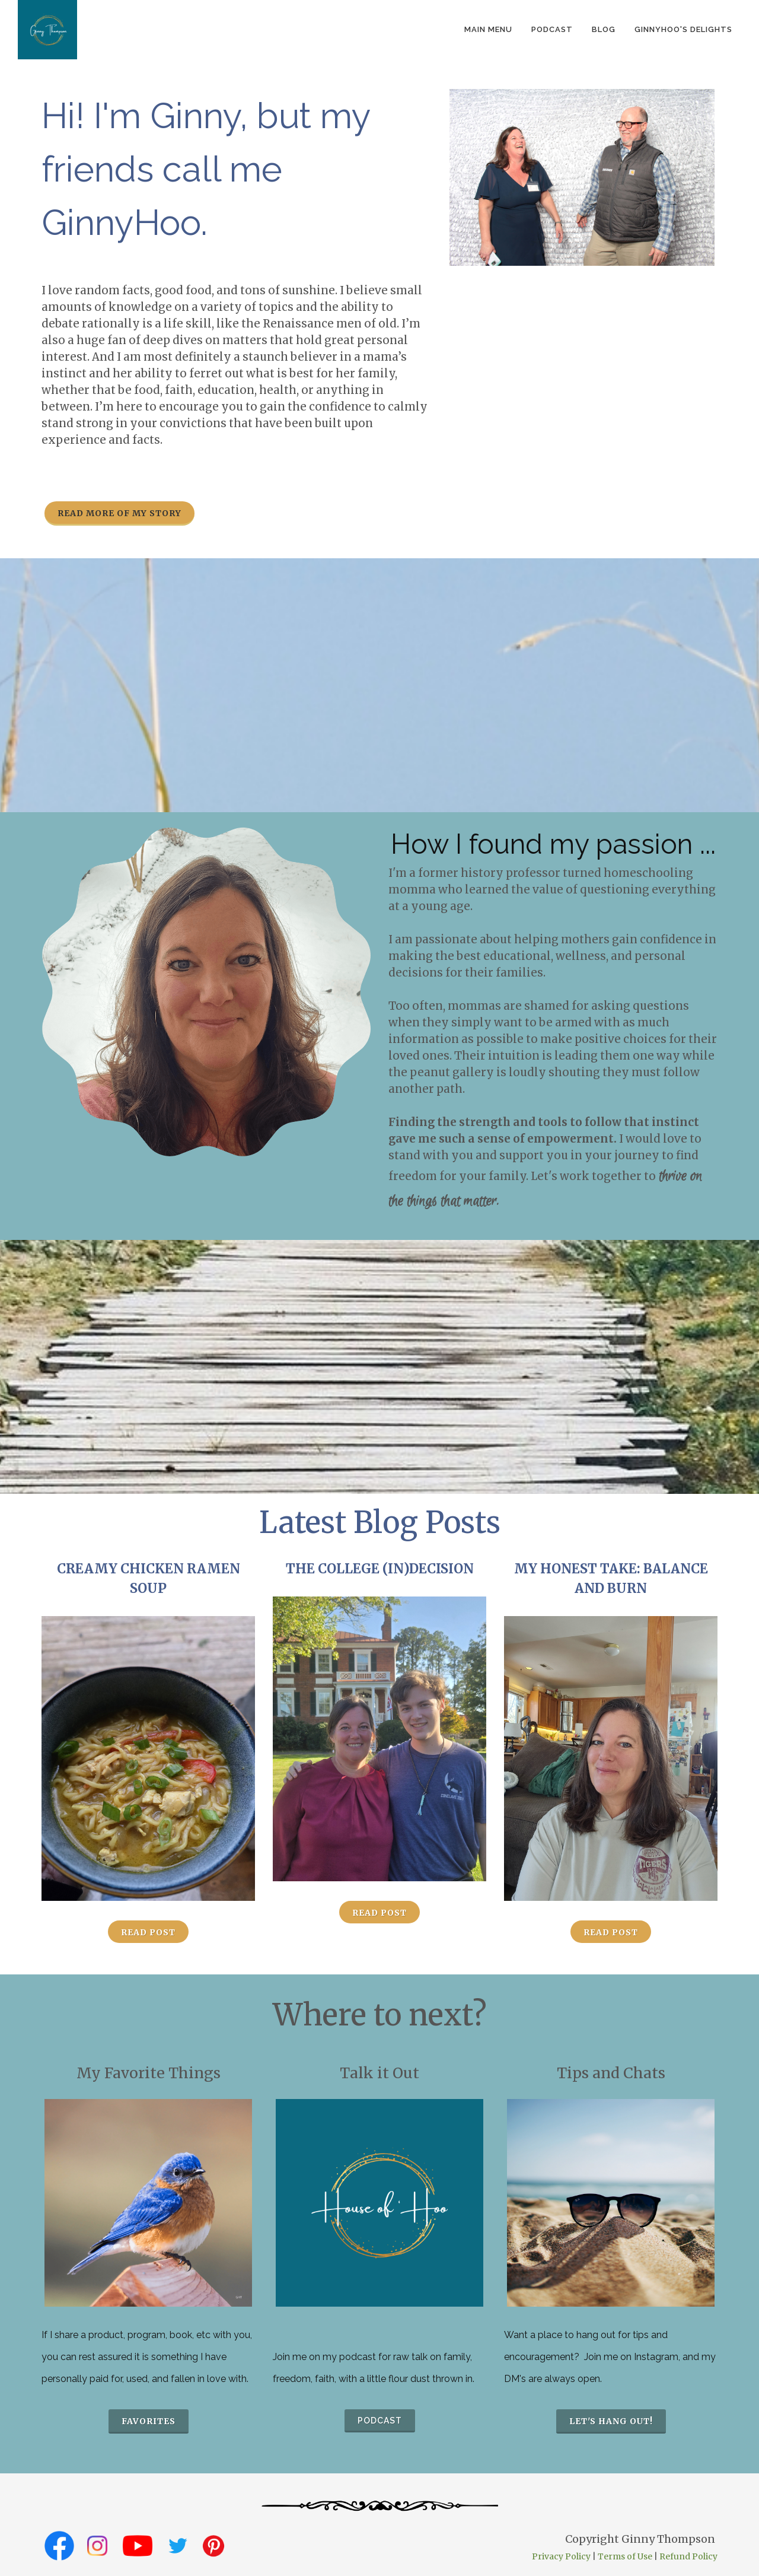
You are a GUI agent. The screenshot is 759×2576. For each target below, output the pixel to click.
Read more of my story (119, 513)
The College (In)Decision (380, 1568)
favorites (149, 2421)
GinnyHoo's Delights (683, 29)
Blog (604, 29)
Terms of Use (625, 2556)
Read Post (148, 1932)
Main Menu (488, 29)
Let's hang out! (611, 2421)
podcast (552, 29)
